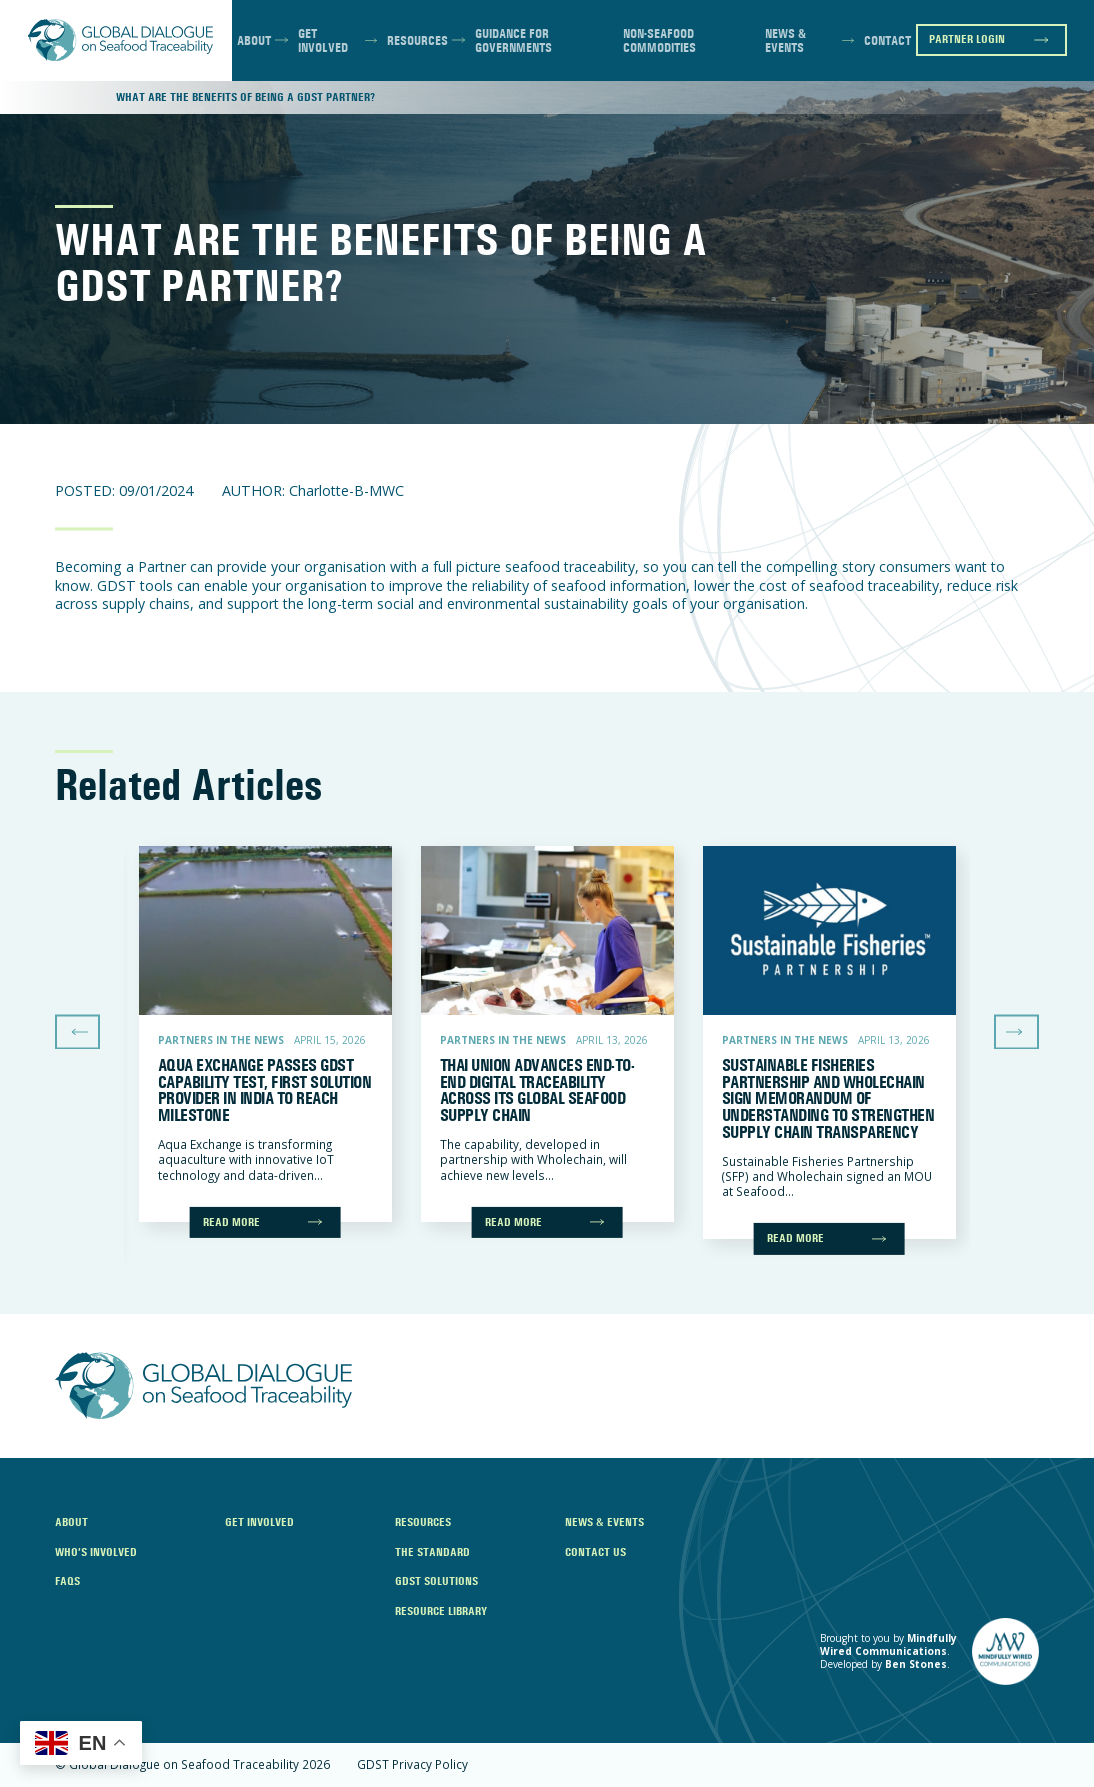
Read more (231, 1221)
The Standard (432, 1552)
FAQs (67, 1581)
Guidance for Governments (513, 40)
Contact (887, 40)
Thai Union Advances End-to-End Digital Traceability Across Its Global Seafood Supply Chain (537, 1090)
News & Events (785, 40)
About (254, 40)
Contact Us (595, 1552)
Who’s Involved (96, 1552)
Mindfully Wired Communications (888, 1644)
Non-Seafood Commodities (659, 40)
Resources (417, 40)
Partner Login (967, 39)
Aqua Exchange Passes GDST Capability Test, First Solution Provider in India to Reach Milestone (264, 1090)
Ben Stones (916, 1664)
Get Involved (323, 40)
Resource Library (441, 1611)
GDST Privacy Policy (412, 1765)
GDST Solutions (436, 1581)
